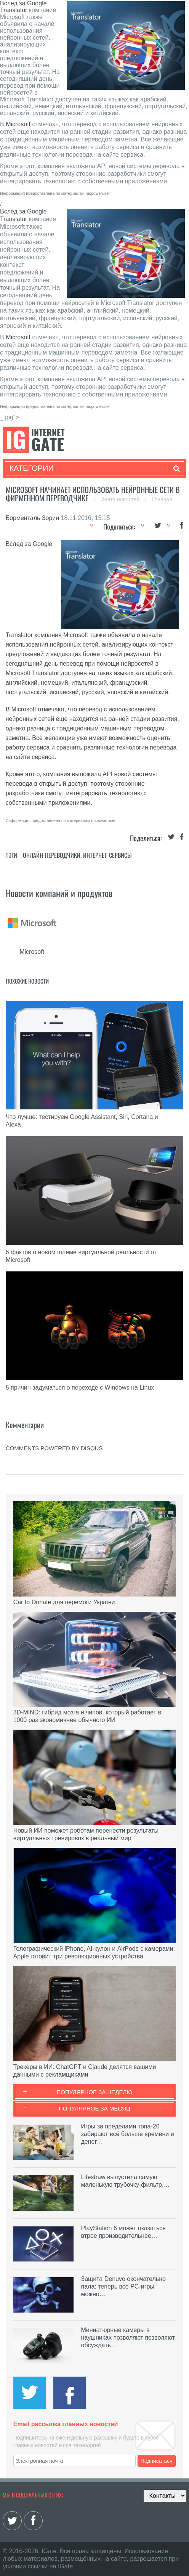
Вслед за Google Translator (23, 6)
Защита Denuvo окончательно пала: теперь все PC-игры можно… (123, 2286)
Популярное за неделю (95, 2092)
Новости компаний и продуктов (59, 893)
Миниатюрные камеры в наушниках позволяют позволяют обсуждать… (128, 2337)
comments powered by (54, 1448)
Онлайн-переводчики (51, 855)
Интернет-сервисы (107, 855)
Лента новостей (121, 499)
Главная (162, 499)
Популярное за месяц (94, 2108)
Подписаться (157, 2461)
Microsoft (18, 124)
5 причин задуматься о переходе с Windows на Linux (80, 1387)
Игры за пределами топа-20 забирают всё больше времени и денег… (127, 2134)
